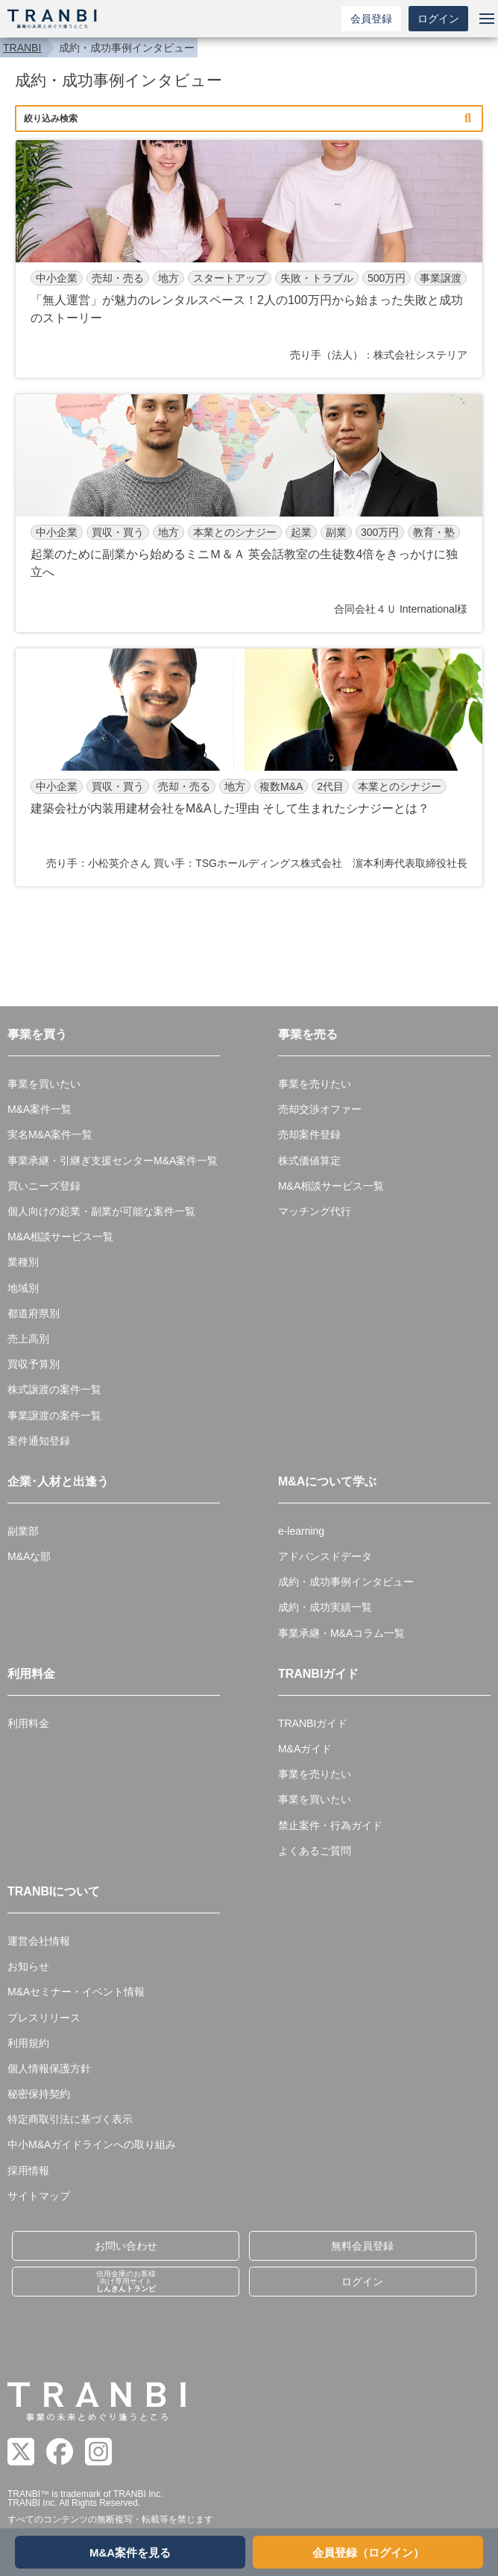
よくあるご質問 (314, 1851)
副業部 (23, 1531)
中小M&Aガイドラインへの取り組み (91, 2144)
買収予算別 (33, 1364)
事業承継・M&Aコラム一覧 (341, 1633)
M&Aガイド (305, 1749)
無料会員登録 (362, 2246)
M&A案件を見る (130, 2552)
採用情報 (28, 2170)
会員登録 (371, 19)
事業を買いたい (44, 1084)
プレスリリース (44, 2018)
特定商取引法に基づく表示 (70, 2119)
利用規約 (28, 2043)
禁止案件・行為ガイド (330, 1825)
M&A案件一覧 (39, 1109)
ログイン (438, 19)
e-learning (301, 1531)
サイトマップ (38, 2196)
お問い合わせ (126, 2246)
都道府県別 (33, 1313)
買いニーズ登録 (44, 1186)
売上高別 (28, 1339)
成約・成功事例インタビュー (346, 1582)
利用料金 (28, 1723)
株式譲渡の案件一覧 (54, 1389)
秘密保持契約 (38, 2094)
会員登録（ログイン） (368, 2552)
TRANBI (22, 48)
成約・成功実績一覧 (325, 1607)
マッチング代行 (314, 1211)
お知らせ (28, 1966)
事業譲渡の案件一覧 (54, 1415)
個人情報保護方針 (49, 2068)
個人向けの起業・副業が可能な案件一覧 (101, 1211)
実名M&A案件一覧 (49, 1134)
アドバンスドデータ (325, 1556)
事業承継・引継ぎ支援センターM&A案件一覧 (112, 1161)
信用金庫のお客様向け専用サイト (126, 2281)
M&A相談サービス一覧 (60, 1237)
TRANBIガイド (312, 1723)
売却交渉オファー (320, 1109)
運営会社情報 (38, 1941)
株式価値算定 (309, 1161)
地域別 (23, 1288)
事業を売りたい (314, 1084)
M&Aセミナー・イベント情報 (76, 1992)
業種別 (23, 1262)
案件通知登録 (38, 1441)
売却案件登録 (309, 1134)
